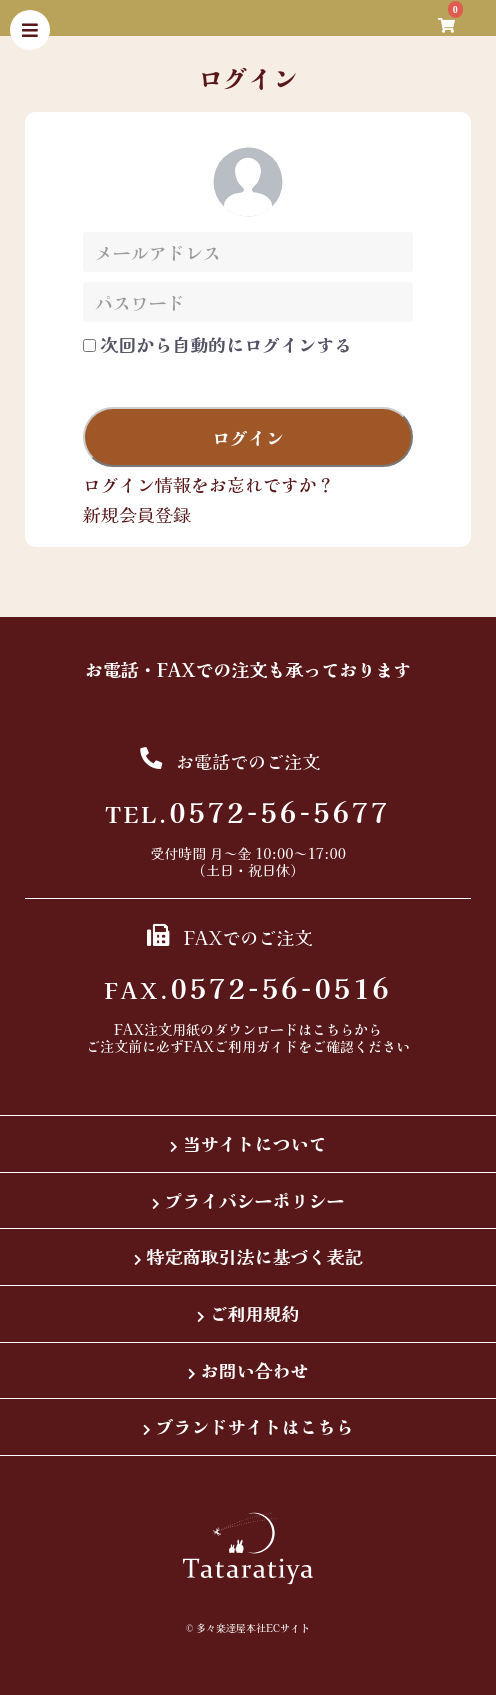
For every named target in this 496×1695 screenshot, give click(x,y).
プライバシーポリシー (255, 1200)
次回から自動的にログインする (226, 344)
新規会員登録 (137, 514)
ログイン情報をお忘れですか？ (209, 484)
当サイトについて (255, 1143)
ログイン (248, 437)
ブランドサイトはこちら (255, 1426)
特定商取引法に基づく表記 (255, 1256)
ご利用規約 (255, 1313)
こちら (333, 1029)
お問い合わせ (255, 1370)
